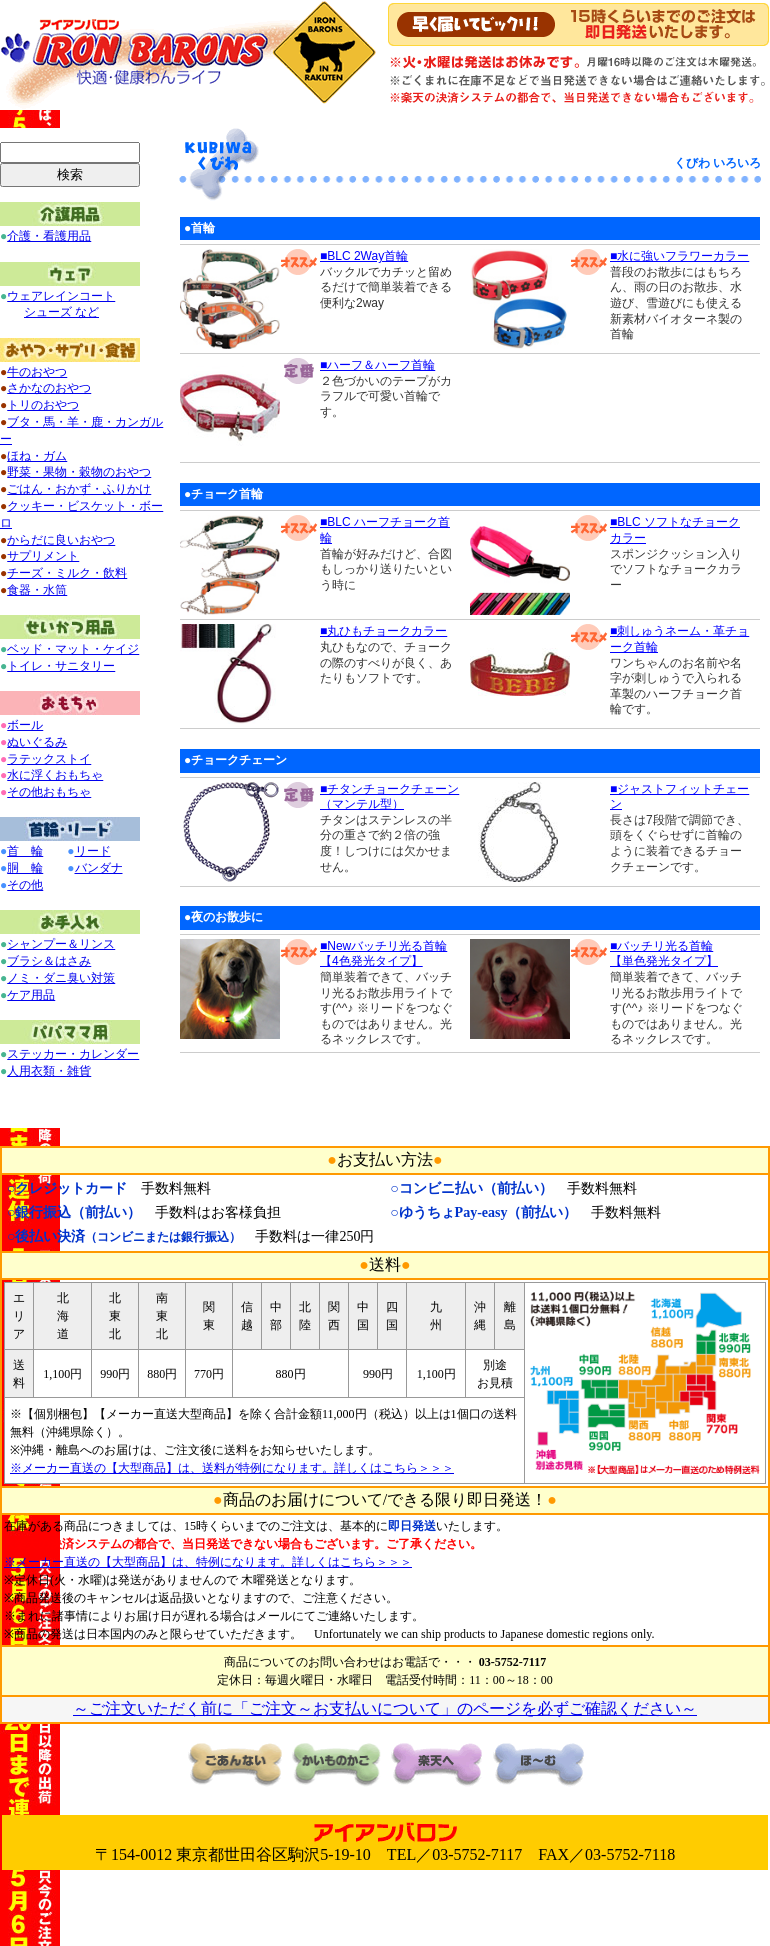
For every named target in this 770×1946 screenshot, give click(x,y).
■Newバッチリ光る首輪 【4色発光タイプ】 (383, 954)
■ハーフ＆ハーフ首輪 (377, 365)
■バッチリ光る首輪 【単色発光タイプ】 (664, 954)
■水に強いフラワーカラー (679, 256)
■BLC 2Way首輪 (364, 256)
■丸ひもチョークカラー (383, 631)
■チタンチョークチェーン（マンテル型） (389, 797)
